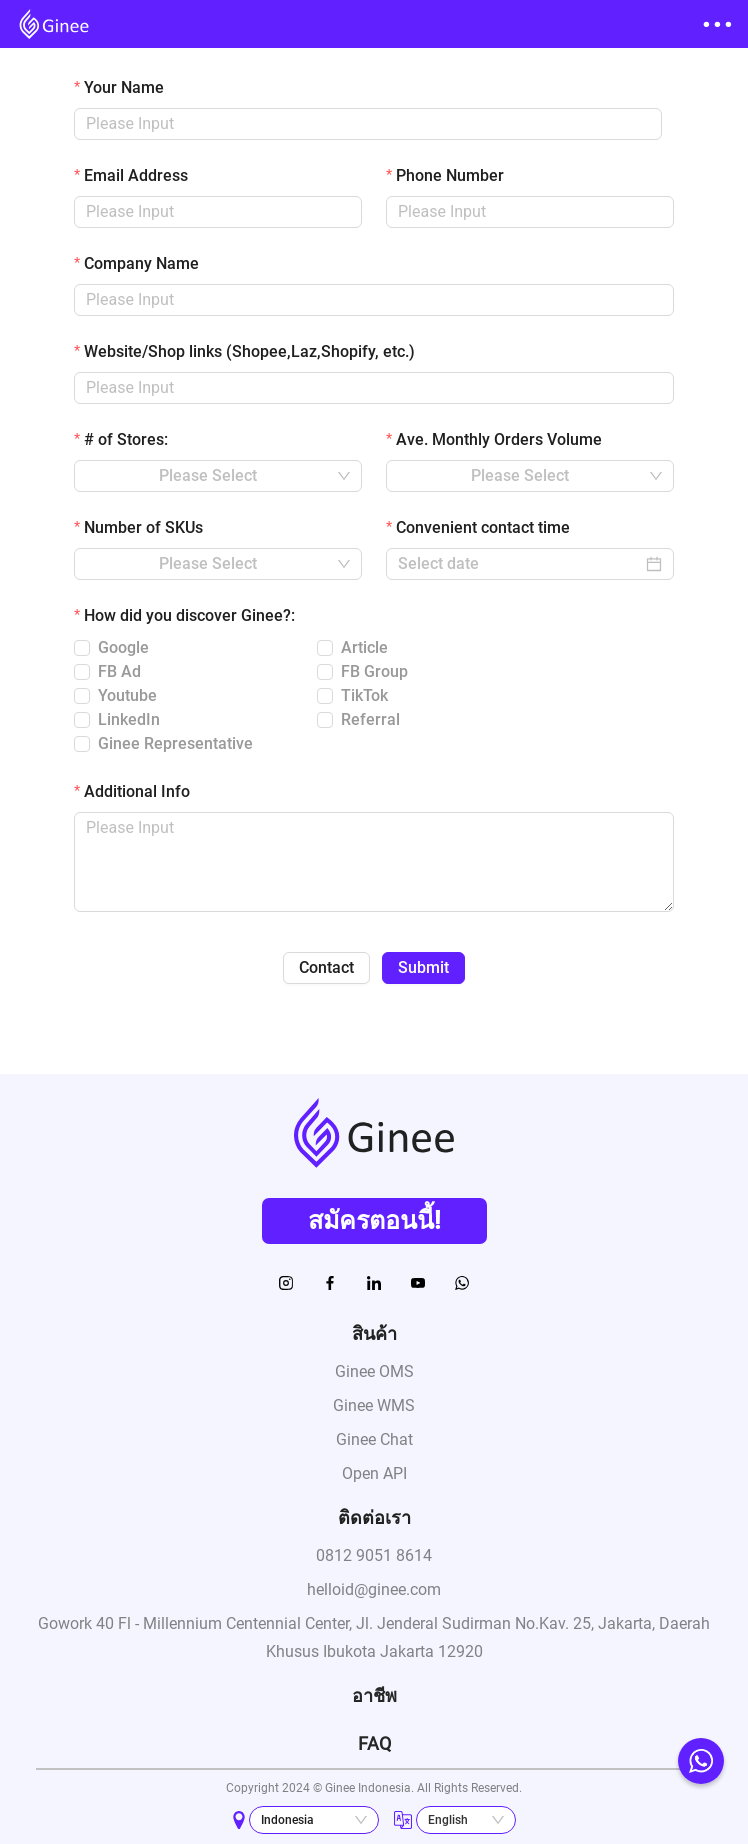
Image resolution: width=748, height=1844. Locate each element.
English (448, 1820)
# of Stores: (126, 439)
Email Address (136, 175)
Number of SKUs (143, 527)
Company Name (141, 263)
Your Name (124, 87)
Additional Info (137, 791)
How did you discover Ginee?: (189, 615)
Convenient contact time (483, 527)
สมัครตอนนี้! (374, 1220)
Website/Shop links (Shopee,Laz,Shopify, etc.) (249, 351)
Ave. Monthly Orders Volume (499, 439)
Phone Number (450, 175)
